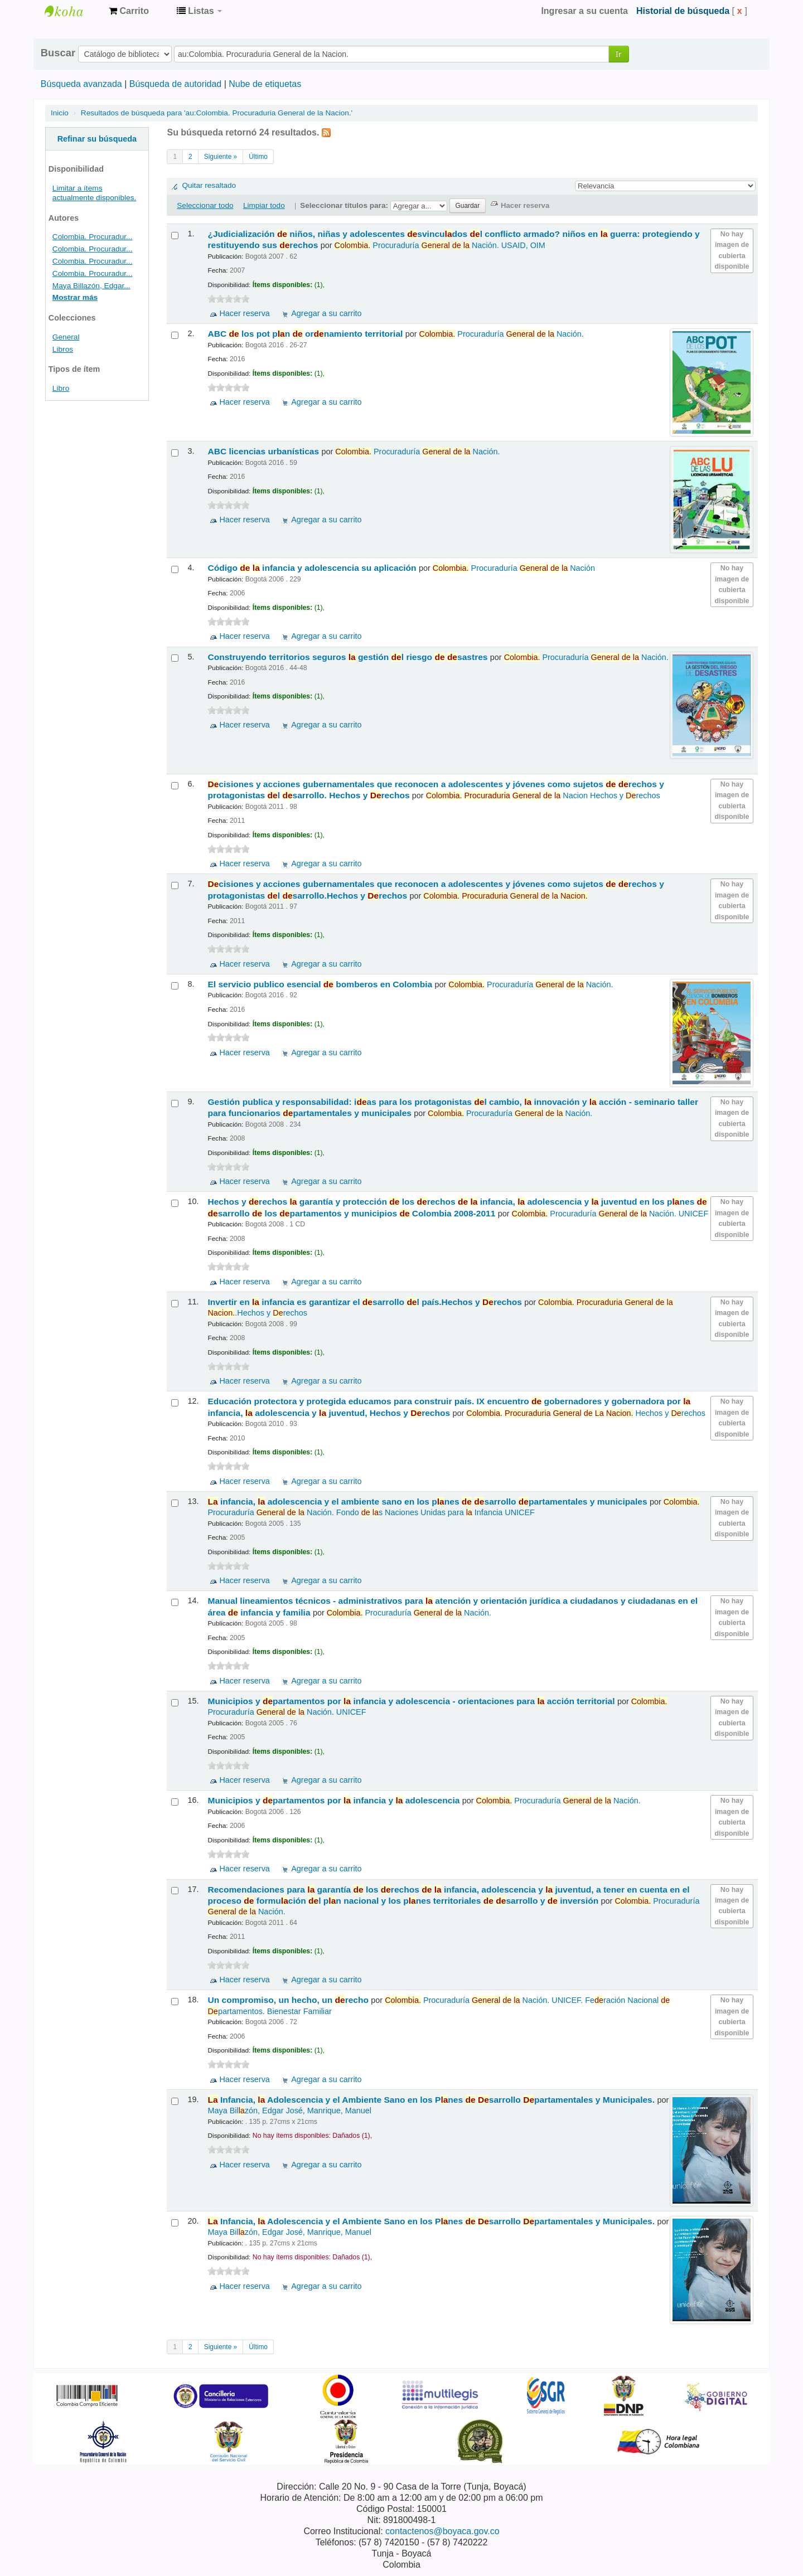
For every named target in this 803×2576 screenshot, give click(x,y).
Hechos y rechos (585, 1413)
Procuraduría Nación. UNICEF (610, 1213)
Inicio (60, 113)
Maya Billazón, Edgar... (91, 286)
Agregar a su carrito (326, 313)
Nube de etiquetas (265, 84)
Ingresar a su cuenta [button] (584, 11)
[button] (128, 11)
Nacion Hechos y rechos (543, 795)
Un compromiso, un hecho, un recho (289, 2000)
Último (258, 157)
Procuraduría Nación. (501, 333)
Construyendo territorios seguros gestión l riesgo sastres (348, 657)
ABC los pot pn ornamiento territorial (306, 333)
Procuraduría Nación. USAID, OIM (439, 245)
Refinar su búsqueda (97, 138)
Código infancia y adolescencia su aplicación (312, 568)
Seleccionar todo (205, 205)
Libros (62, 349)
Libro (60, 388)
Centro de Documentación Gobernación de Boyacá (72, 11)
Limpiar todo (264, 205)
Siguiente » (221, 157)
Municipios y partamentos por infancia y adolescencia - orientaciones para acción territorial (412, 1701)
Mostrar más (75, 297)
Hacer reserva (244, 313)
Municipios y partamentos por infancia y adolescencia (334, 1800)
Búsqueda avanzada (81, 84)
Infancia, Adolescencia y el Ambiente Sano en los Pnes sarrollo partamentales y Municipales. (432, 2099)
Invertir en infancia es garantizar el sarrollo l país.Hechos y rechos (365, 1302)
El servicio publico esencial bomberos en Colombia (320, 984)
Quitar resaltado (209, 185)
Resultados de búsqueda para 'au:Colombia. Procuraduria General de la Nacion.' (216, 113)
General (66, 337)
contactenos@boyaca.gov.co (442, 2531)
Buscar (58, 53)
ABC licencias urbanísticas (264, 451)
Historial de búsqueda (682, 11)
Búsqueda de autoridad (175, 84)
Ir (619, 53)
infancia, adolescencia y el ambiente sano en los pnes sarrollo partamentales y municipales (428, 1501)
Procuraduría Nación (514, 568)
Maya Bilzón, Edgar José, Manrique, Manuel (289, 2110)
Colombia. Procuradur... (92, 236)
